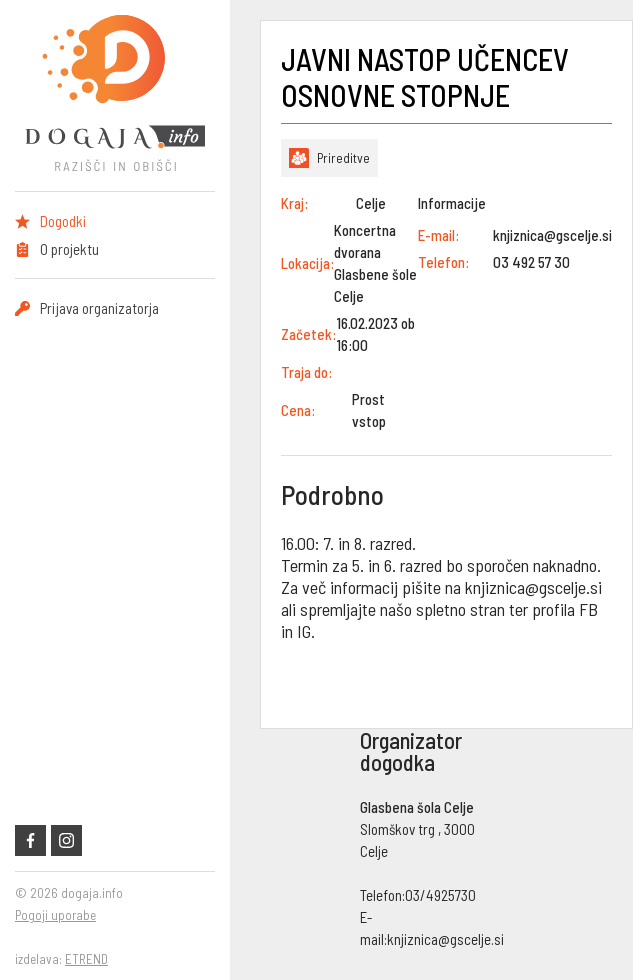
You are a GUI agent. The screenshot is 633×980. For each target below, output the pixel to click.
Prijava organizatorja (99, 308)
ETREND (86, 959)
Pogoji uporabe (55, 915)
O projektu (69, 249)
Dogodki (63, 221)
